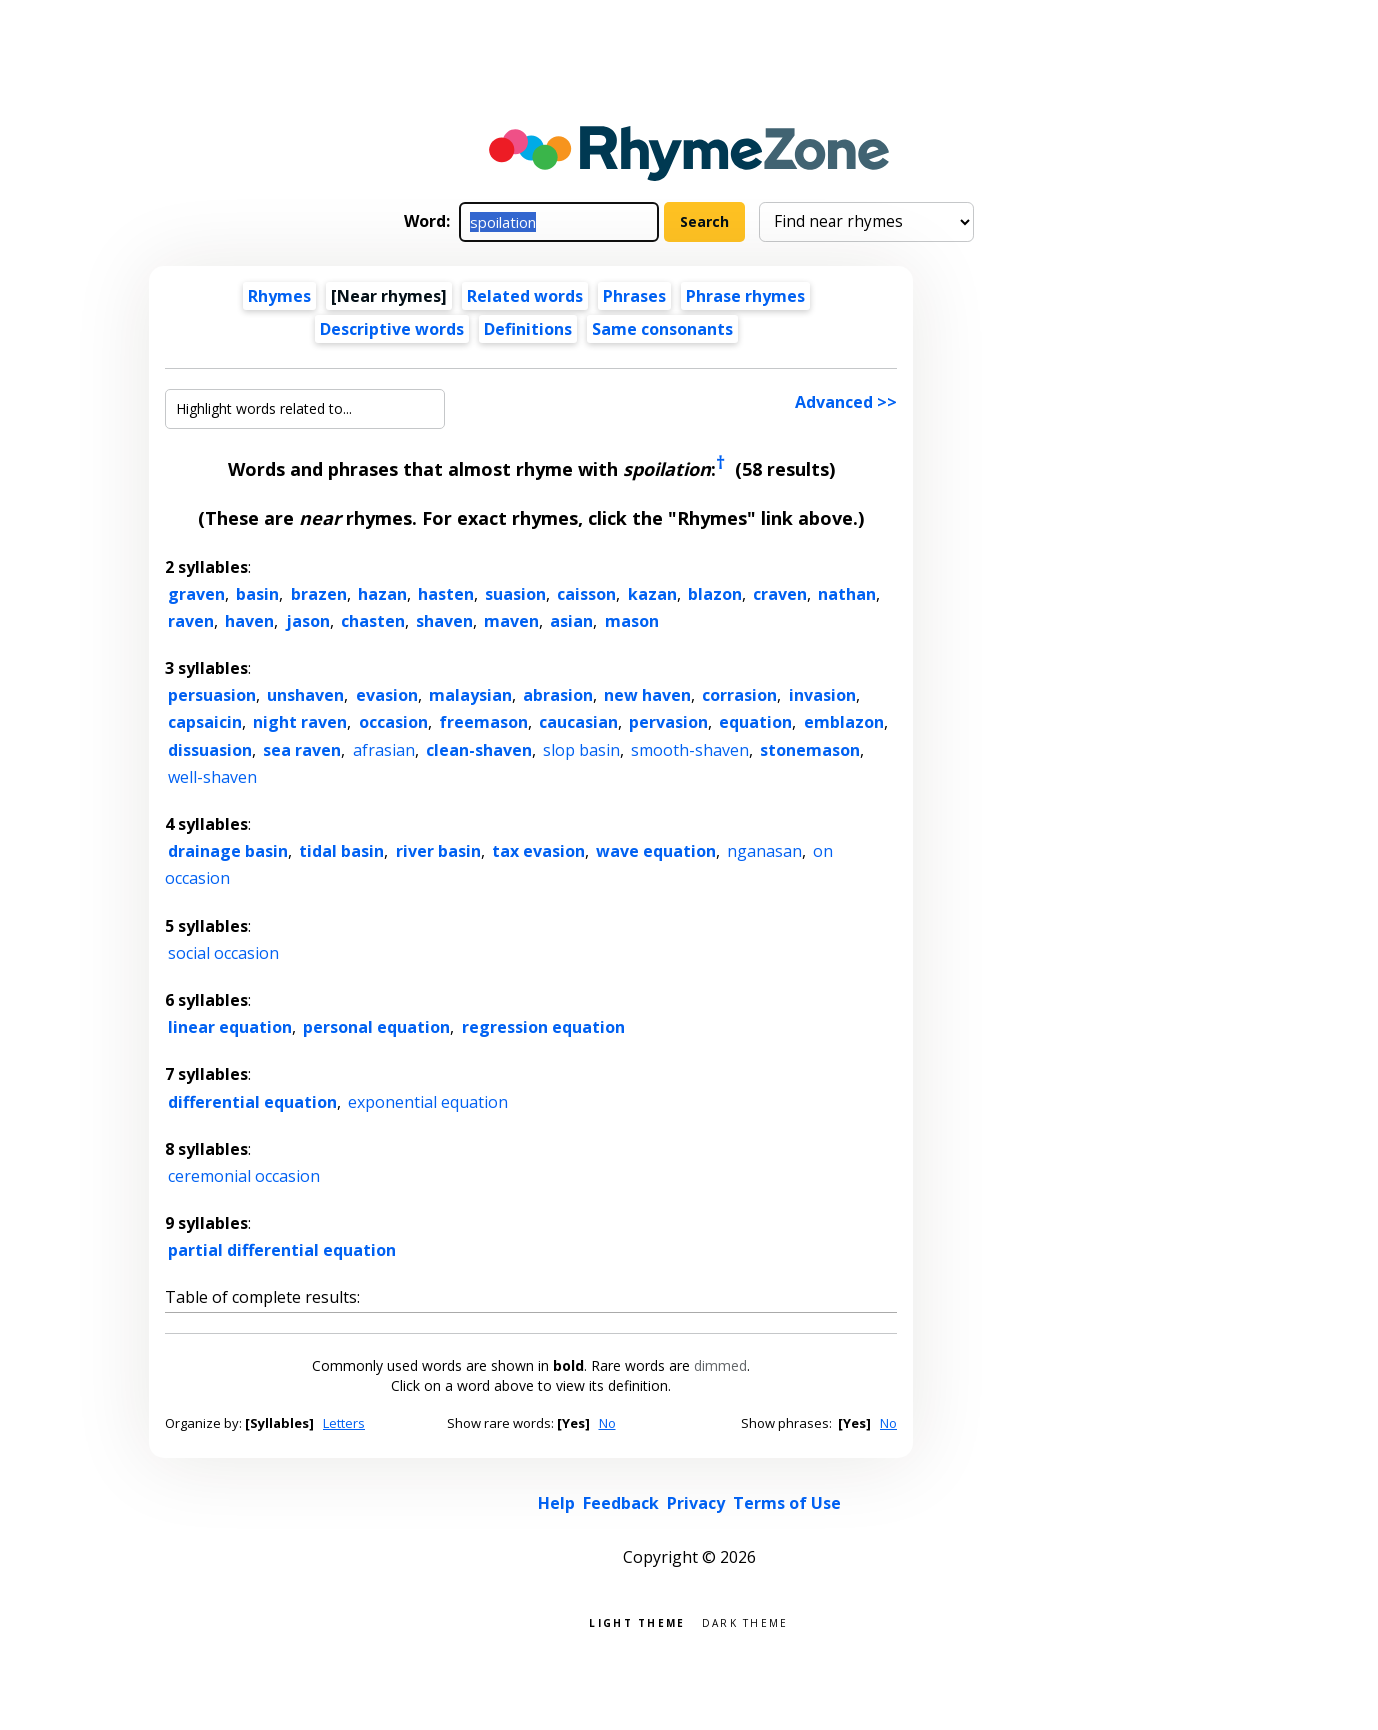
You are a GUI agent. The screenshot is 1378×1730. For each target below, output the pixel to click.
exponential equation (428, 1102)
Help (556, 1503)
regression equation (543, 1027)
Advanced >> (846, 402)
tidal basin (341, 851)
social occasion (223, 953)
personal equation (376, 1027)
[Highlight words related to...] (305, 409)
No (607, 1423)
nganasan (764, 851)
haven (249, 621)
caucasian (578, 722)
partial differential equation (282, 1250)
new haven (647, 695)
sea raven (302, 750)
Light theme (637, 1621)
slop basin (581, 750)
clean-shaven (479, 750)
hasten (446, 594)
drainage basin (228, 851)
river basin (438, 851)
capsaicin (205, 722)
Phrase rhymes (745, 296)
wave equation (656, 851)
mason (632, 621)
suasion (515, 594)
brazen (319, 594)
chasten (373, 621)
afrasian (384, 750)
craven (780, 594)
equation (755, 722)
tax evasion (538, 851)
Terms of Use (787, 1503)
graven (196, 594)
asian (571, 621)
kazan (652, 594)
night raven (300, 722)
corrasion (739, 695)
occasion (393, 722)
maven (511, 621)
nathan (847, 594)
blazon (715, 594)
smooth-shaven (690, 750)
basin (257, 594)
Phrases (634, 296)
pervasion (668, 722)
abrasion (558, 695)
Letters (344, 1423)
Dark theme (745, 1621)
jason (308, 621)
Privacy (696, 1503)
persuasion (212, 695)
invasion (822, 695)
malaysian (470, 695)
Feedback (621, 1503)
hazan (382, 594)
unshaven (305, 695)
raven (191, 621)
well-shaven (212, 777)
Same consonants (662, 329)
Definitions (528, 329)
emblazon (844, 722)
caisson (586, 594)
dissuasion (210, 750)
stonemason (810, 750)
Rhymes (279, 296)
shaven (444, 621)
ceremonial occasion (244, 1176)
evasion (387, 695)
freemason (483, 722)
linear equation (230, 1027)
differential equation (252, 1102)
